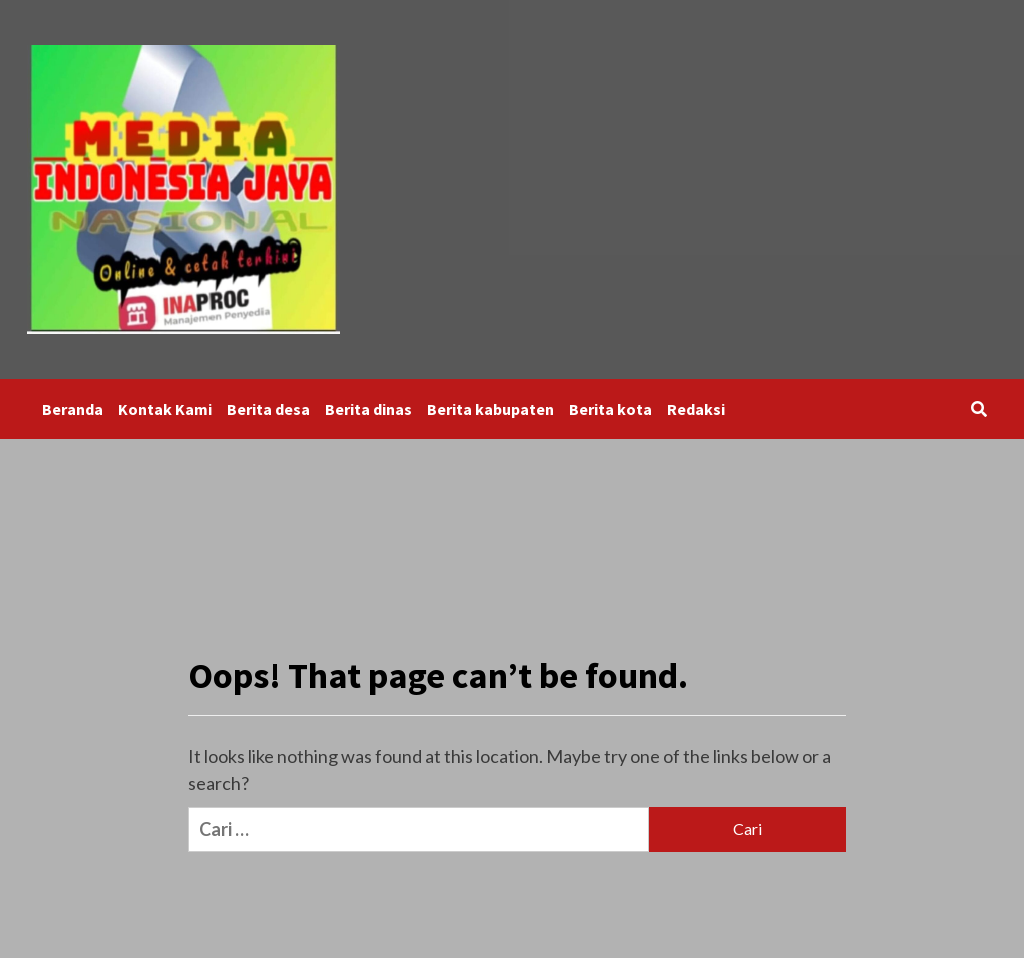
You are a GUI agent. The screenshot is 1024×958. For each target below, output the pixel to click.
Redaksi (696, 409)
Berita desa (268, 409)
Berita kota (610, 409)
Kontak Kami (165, 409)
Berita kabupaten (490, 409)
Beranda (72, 409)
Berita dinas (368, 409)
